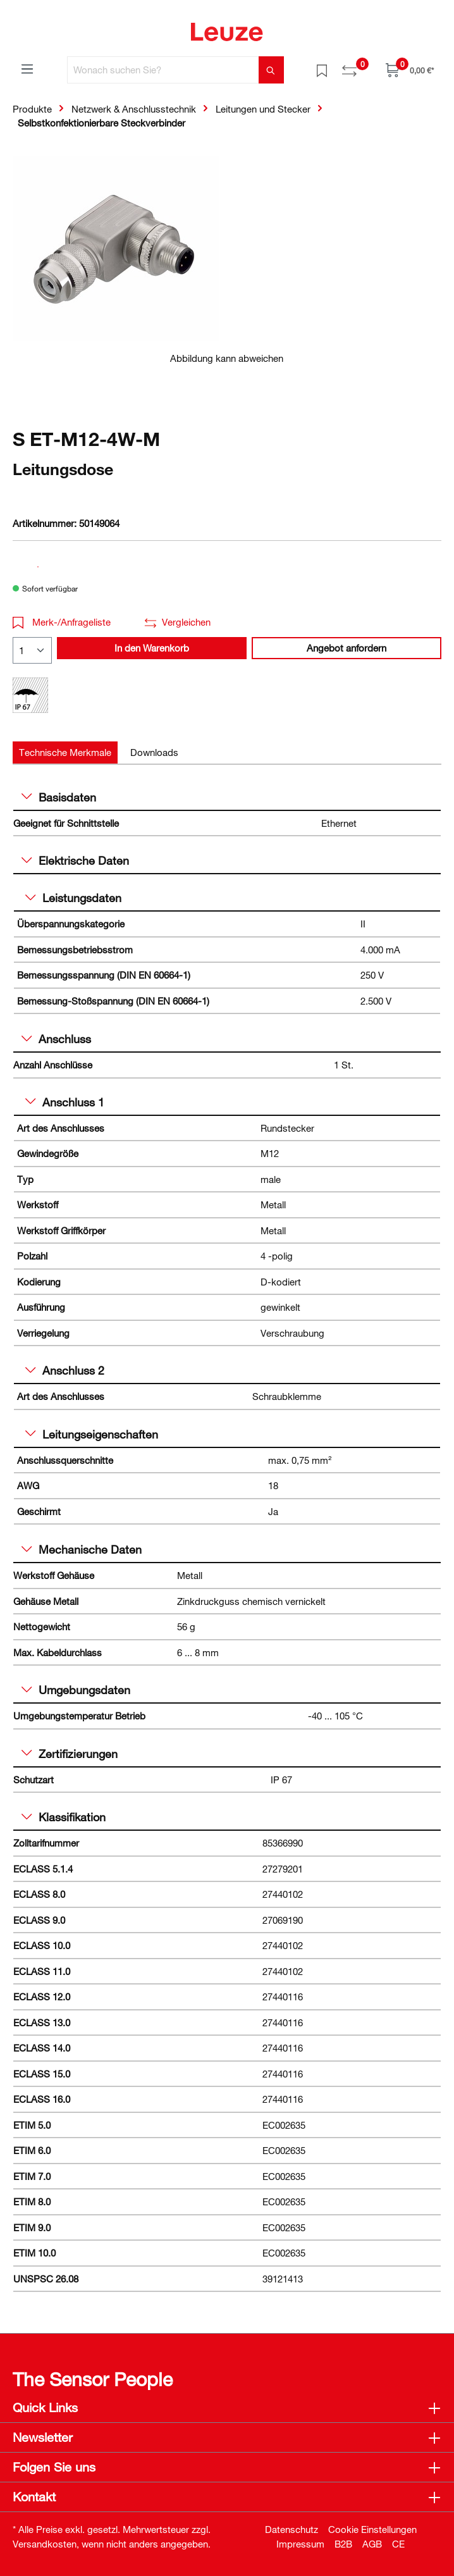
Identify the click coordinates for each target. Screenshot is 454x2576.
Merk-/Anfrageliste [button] (62, 622)
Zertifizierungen (69, 1754)
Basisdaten (58, 797)
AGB (372, 2543)
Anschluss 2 (64, 1370)
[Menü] (27, 68)
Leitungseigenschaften (91, 1434)
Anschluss (56, 1039)
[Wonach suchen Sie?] (163, 70)
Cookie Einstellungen (372, 2529)
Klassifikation (63, 1817)
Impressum (300, 2543)
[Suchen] (271, 70)
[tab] (65, 752)
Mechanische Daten (81, 1549)
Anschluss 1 (64, 1102)
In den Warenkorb (151, 647)
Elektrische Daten (75, 860)
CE (398, 2543)
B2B (343, 2543)
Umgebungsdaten (75, 1690)
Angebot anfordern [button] (346, 647)
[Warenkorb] (409, 70)
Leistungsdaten (73, 898)
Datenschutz (291, 2529)
